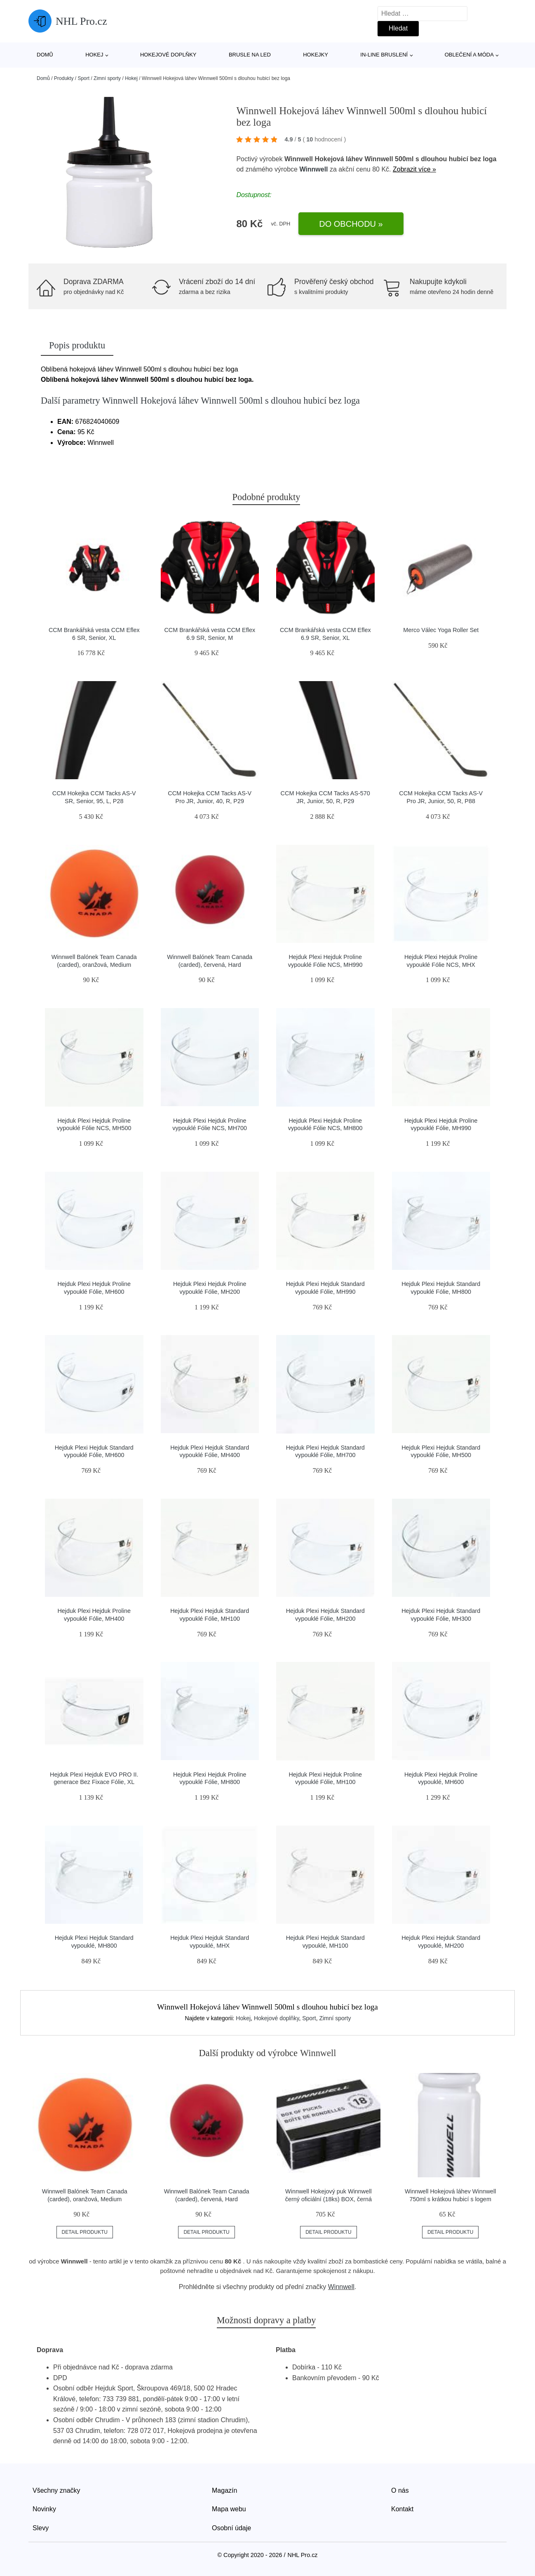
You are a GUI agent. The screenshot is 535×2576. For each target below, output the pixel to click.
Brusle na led (250, 55)
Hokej (94, 55)
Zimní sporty (107, 78)
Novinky (44, 2509)
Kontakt (402, 2509)
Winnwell (313, 169)
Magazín (224, 2490)
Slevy (41, 2527)
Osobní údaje (231, 2527)
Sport (83, 78)
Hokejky (315, 55)
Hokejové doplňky (168, 55)
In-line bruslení (384, 55)
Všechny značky (56, 2490)
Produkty (63, 78)
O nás (400, 2490)
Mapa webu (229, 2509)
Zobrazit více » (414, 169)
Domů (45, 55)
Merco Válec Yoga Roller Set (441, 630)
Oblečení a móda (469, 55)
